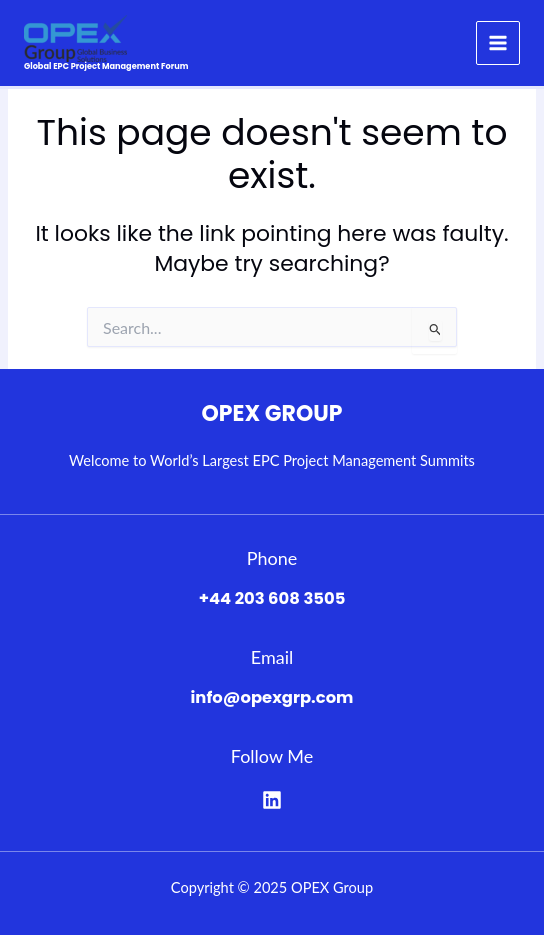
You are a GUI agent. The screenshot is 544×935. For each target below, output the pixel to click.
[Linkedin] (272, 800)
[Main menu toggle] (498, 43)
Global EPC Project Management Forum (106, 66)
